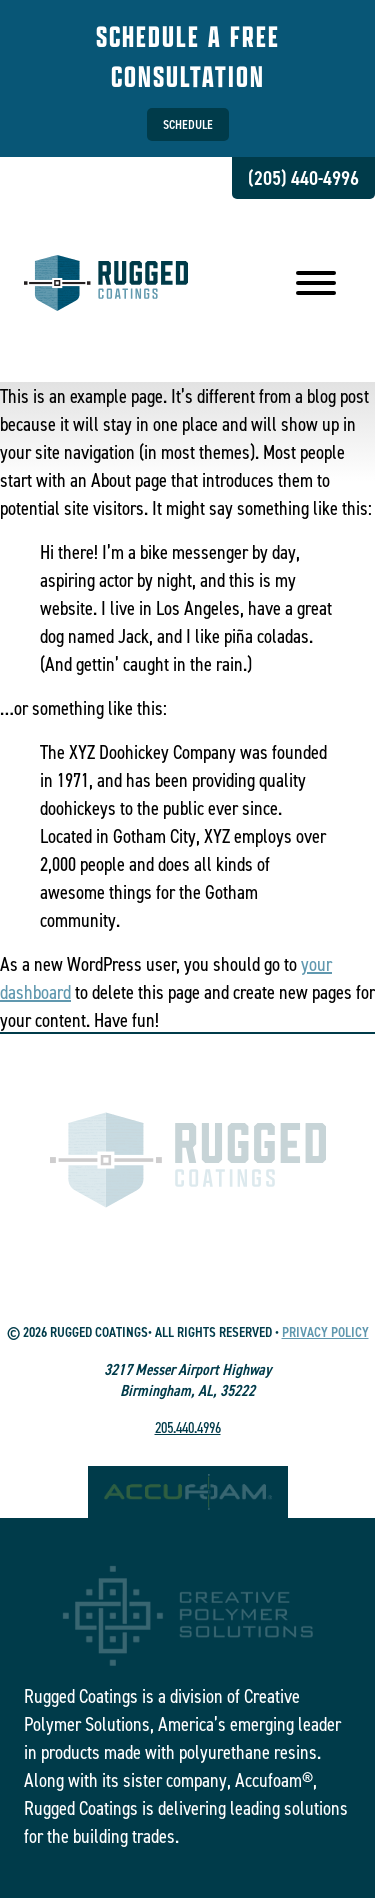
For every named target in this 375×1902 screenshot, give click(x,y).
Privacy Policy (325, 1332)
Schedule (188, 124)
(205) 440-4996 (303, 178)
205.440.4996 (188, 1427)
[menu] (316, 285)
